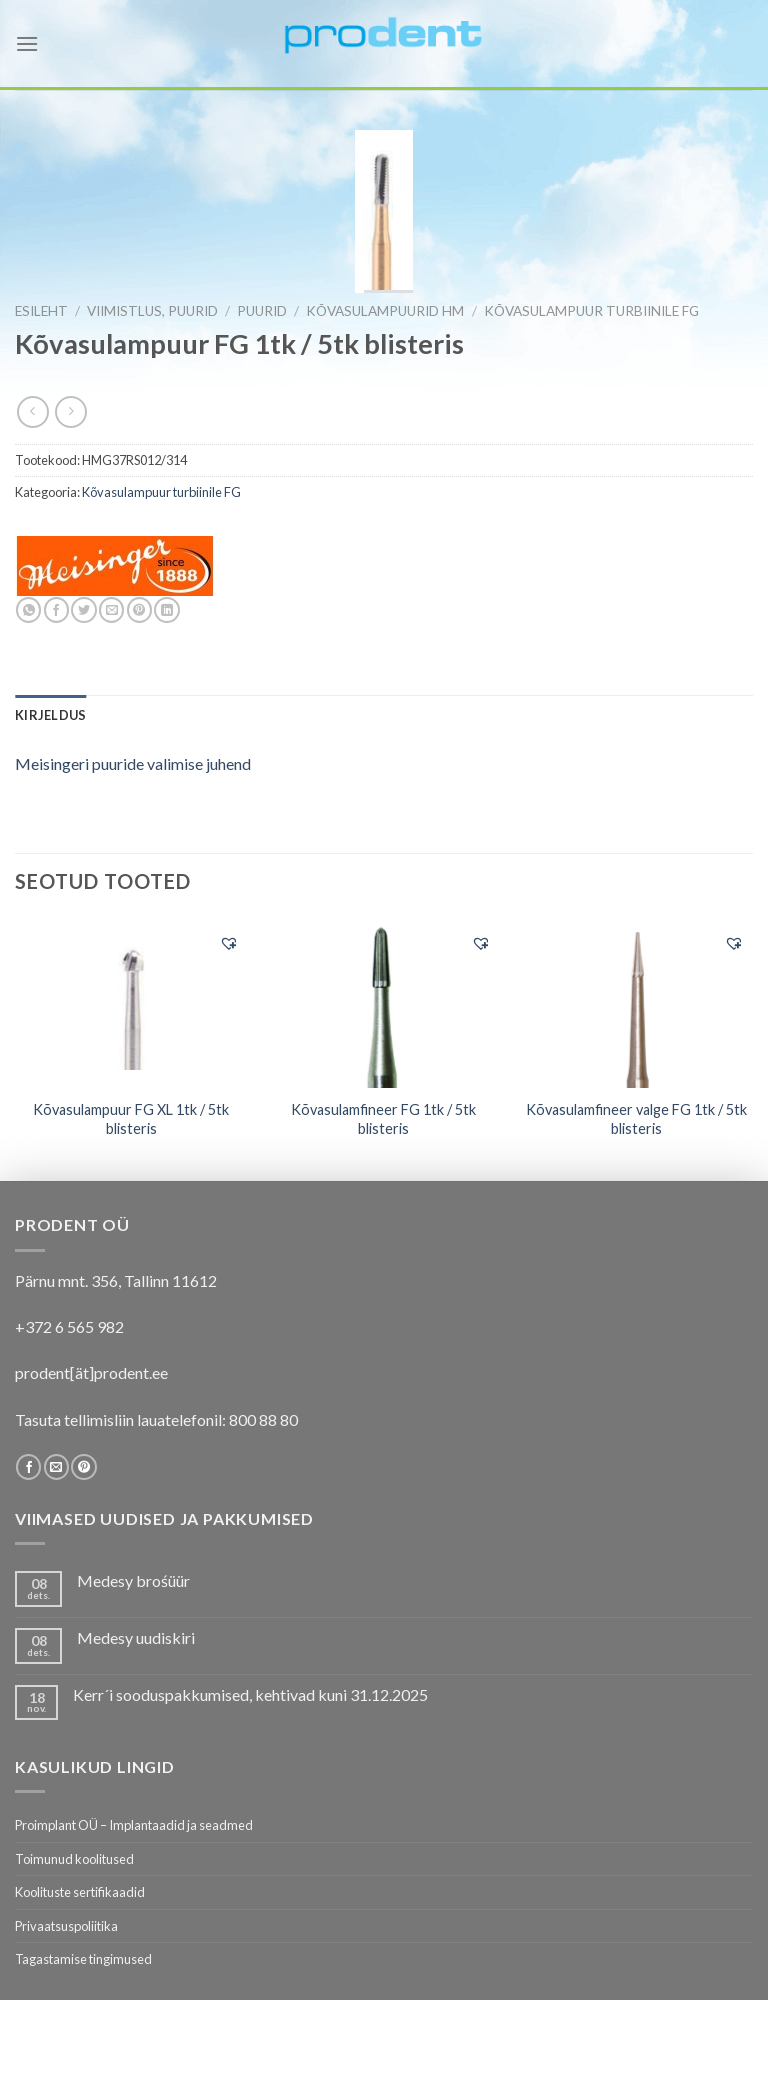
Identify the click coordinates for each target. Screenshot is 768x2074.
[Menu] (27, 43)
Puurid (262, 311)
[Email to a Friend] (111, 610)
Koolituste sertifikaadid (80, 1892)
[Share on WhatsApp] (28, 610)
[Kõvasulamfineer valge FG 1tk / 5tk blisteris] (636, 1004)
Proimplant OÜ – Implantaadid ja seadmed (134, 1825)
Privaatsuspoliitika (66, 1926)
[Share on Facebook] (56, 610)
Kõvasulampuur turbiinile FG (591, 311)
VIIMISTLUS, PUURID (152, 311)
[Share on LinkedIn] (166, 610)
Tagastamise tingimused (83, 1959)
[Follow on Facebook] (28, 1467)
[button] (229, 943)
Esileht (41, 311)
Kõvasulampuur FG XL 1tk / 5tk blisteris (131, 1119)
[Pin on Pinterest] (139, 610)
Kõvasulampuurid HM (385, 311)
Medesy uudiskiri (136, 1637)
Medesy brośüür (133, 1580)
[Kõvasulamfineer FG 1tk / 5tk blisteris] (383, 1004)
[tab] (50, 715)
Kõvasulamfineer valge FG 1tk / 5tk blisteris (636, 1119)
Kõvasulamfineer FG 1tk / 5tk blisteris (383, 1119)
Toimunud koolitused (74, 1859)
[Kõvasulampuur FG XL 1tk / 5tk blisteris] (131, 1003)
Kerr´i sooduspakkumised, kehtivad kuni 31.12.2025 (250, 1694)
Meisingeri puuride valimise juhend (133, 763)
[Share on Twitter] (83, 610)
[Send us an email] (56, 1467)
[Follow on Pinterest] (83, 1467)
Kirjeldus (50, 715)
